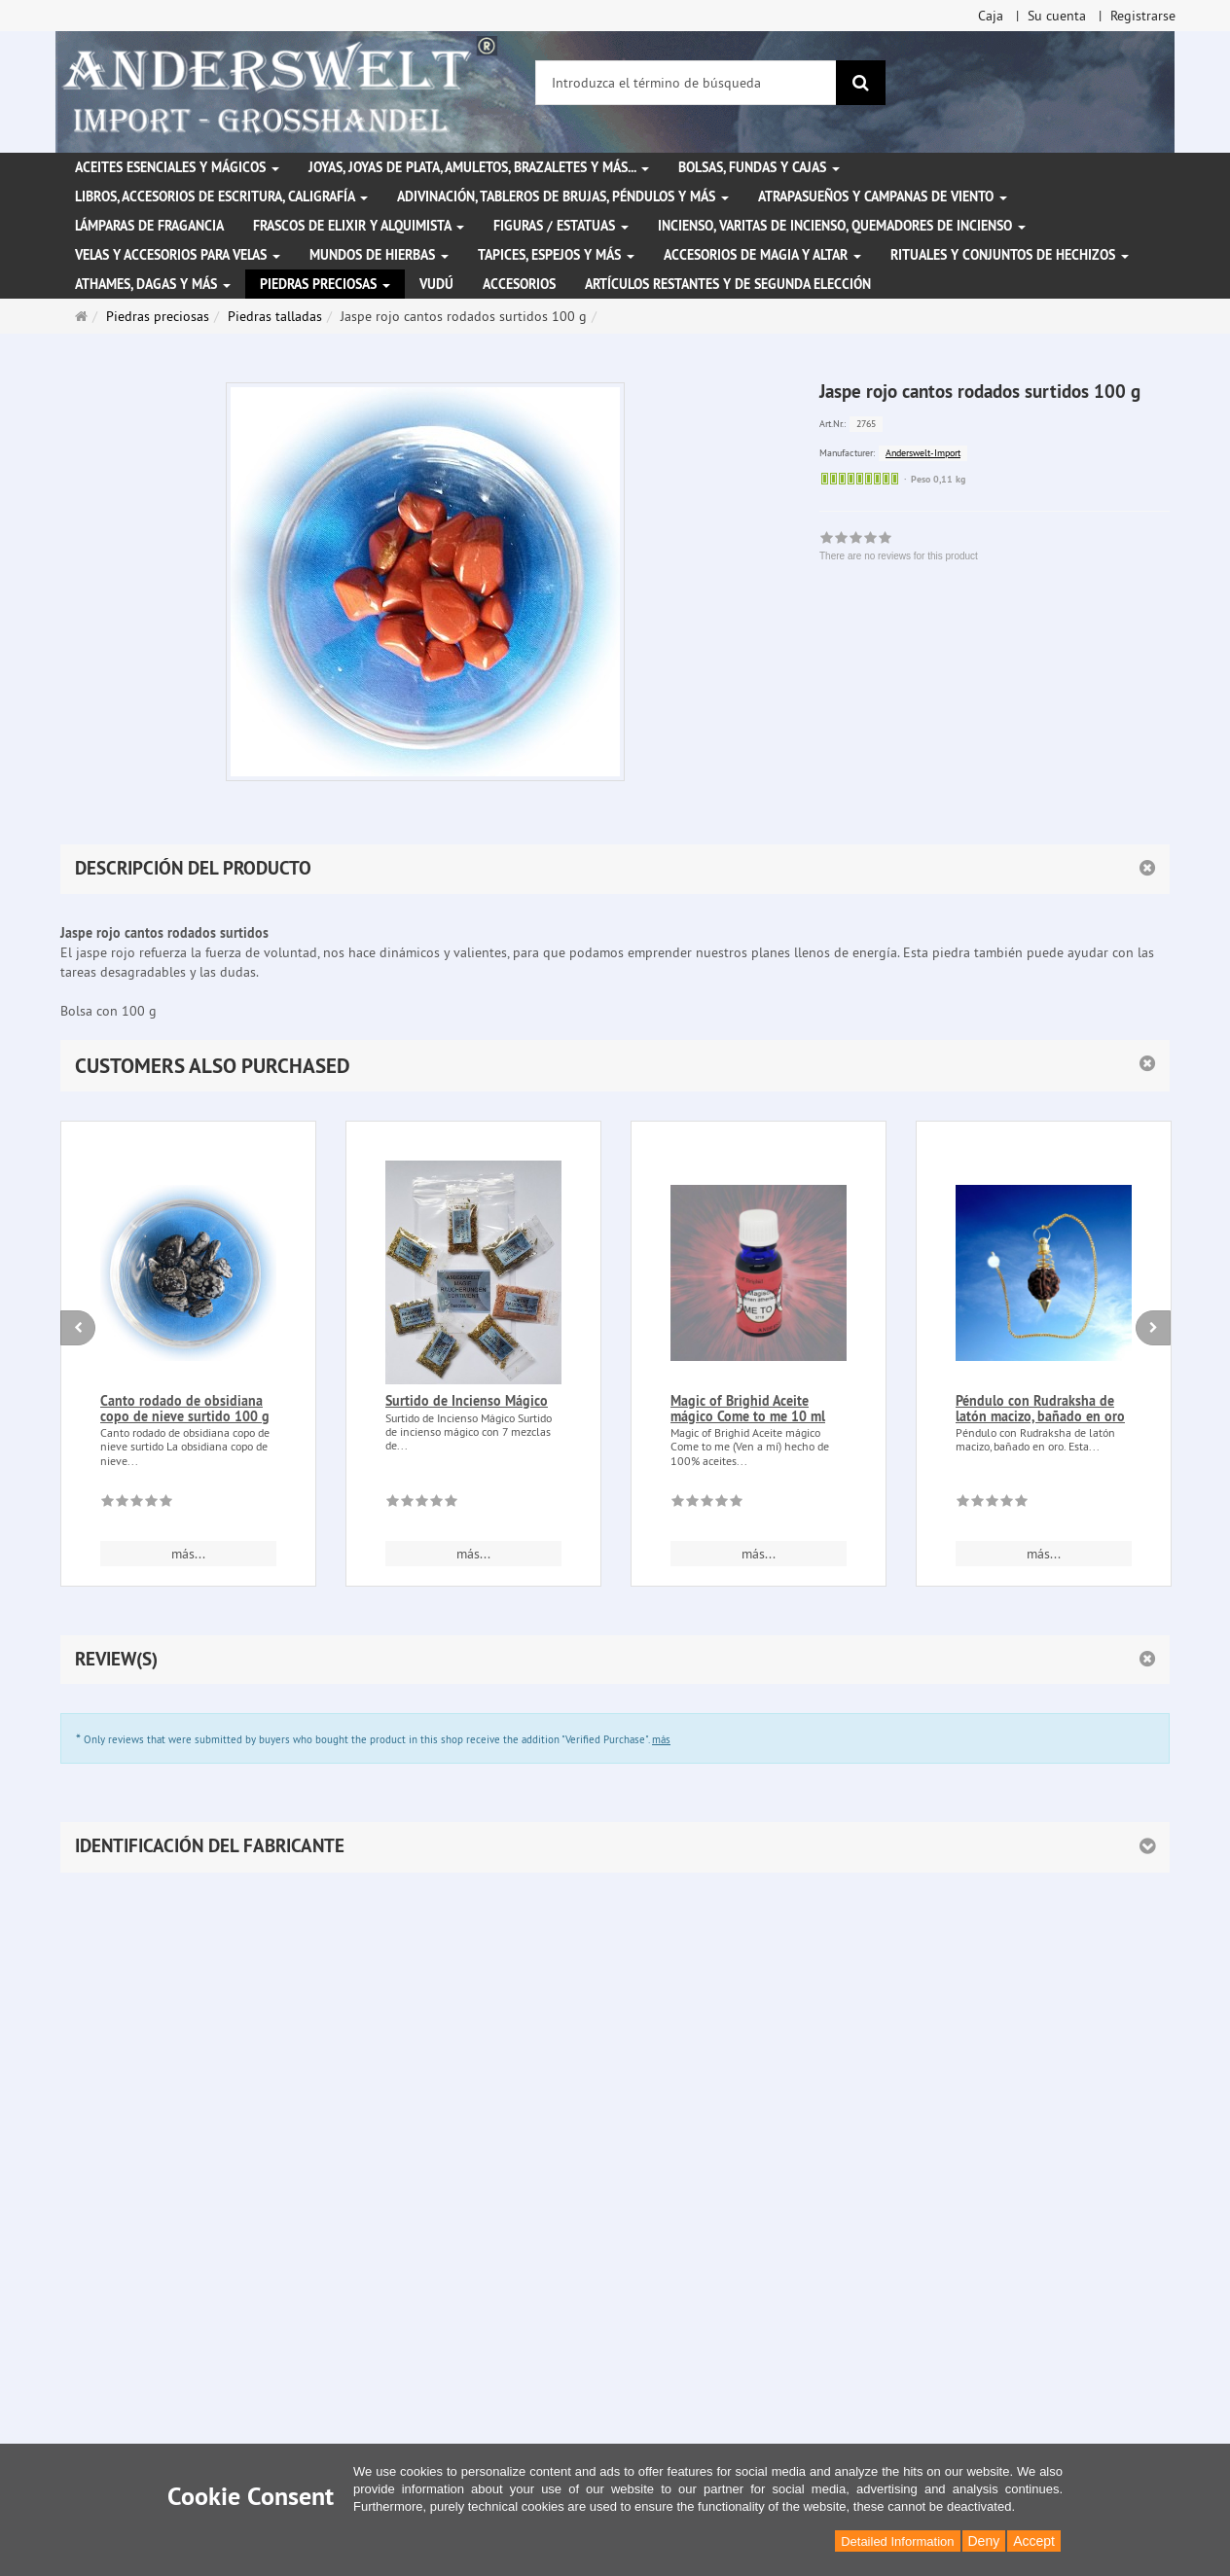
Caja (990, 15)
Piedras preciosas (325, 284)
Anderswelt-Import (923, 453)
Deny (984, 2541)
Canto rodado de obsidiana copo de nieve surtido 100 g (185, 1408)
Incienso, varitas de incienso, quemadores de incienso (842, 225)
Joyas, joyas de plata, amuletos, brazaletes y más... (478, 167)
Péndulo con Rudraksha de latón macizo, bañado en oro (1040, 1408)
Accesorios (519, 284)
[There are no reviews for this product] (136, 1504)
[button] (615, 1065)
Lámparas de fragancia (149, 225)
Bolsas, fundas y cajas (759, 167)
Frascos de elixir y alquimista (358, 225)
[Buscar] (861, 82)
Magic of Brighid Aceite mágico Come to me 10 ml (747, 1408)
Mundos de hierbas (379, 255)
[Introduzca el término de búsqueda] (686, 82)
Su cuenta (1057, 15)
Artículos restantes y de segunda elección (728, 284)
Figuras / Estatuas (561, 225)
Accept (1034, 2541)
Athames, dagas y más (153, 284)
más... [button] (188, 1553)
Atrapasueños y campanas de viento (882, 196)
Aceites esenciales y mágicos (177, 167)
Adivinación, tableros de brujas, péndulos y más (563, 196)
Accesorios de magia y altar (762, 255)
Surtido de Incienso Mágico (466, 1401)
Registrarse (1143, 15)
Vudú (436, 284)
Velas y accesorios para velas (177, 255)
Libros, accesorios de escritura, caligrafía (221, 196)
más (661, 1739)
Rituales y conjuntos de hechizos (1009, 255)
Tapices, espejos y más (556, 255)
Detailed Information (897, 2541)
